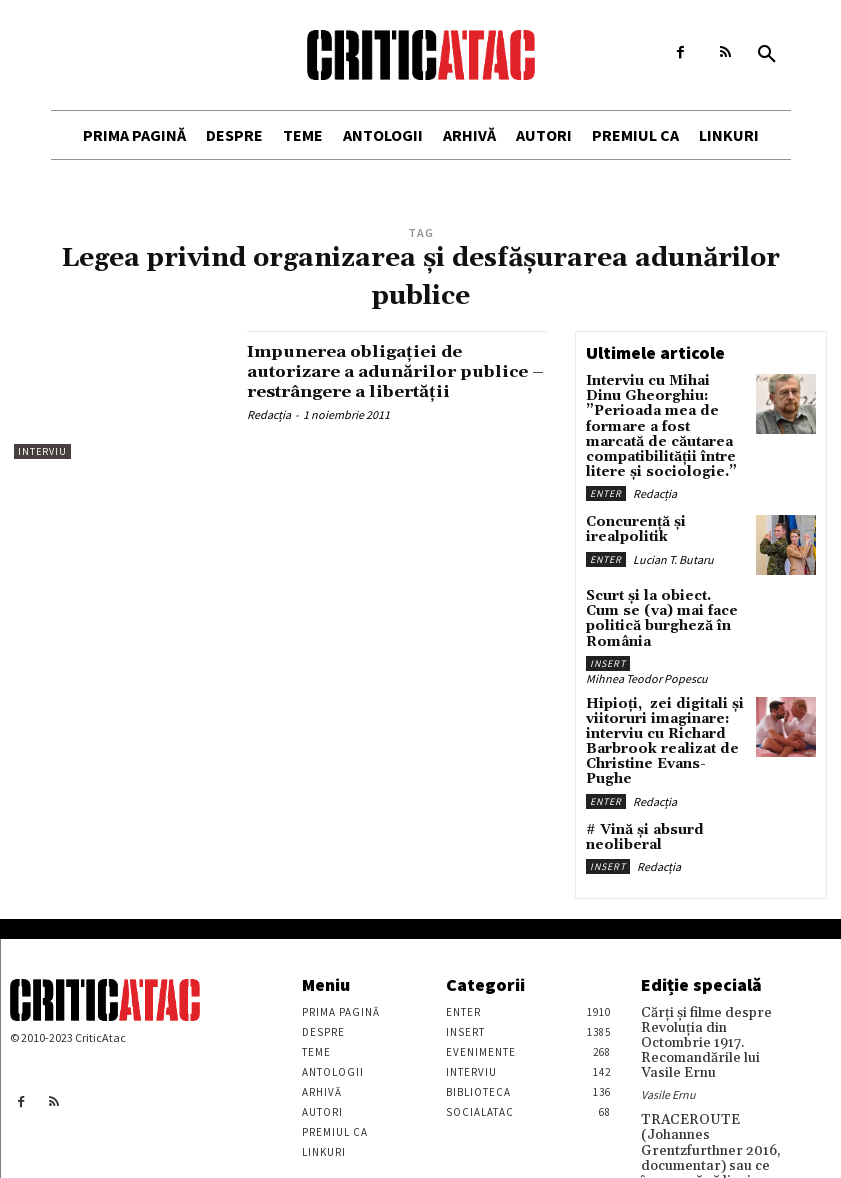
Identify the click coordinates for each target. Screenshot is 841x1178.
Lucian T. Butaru (673, 530)
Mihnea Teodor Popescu (647, 633)
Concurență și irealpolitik (629, 503)
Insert (608, 618)
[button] (767, 55)
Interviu (42, 451)
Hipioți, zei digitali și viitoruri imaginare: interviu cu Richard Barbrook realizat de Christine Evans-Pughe (658, 686)
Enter (606, 467)
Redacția (269, 434)
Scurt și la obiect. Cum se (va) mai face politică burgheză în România (665, 584)
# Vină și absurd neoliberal (636, 768)
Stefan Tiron (672, 1143)
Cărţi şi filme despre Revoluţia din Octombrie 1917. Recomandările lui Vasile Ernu (710, 964)
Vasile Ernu (668, 1004)
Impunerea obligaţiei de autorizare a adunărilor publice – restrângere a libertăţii (364, 381)
